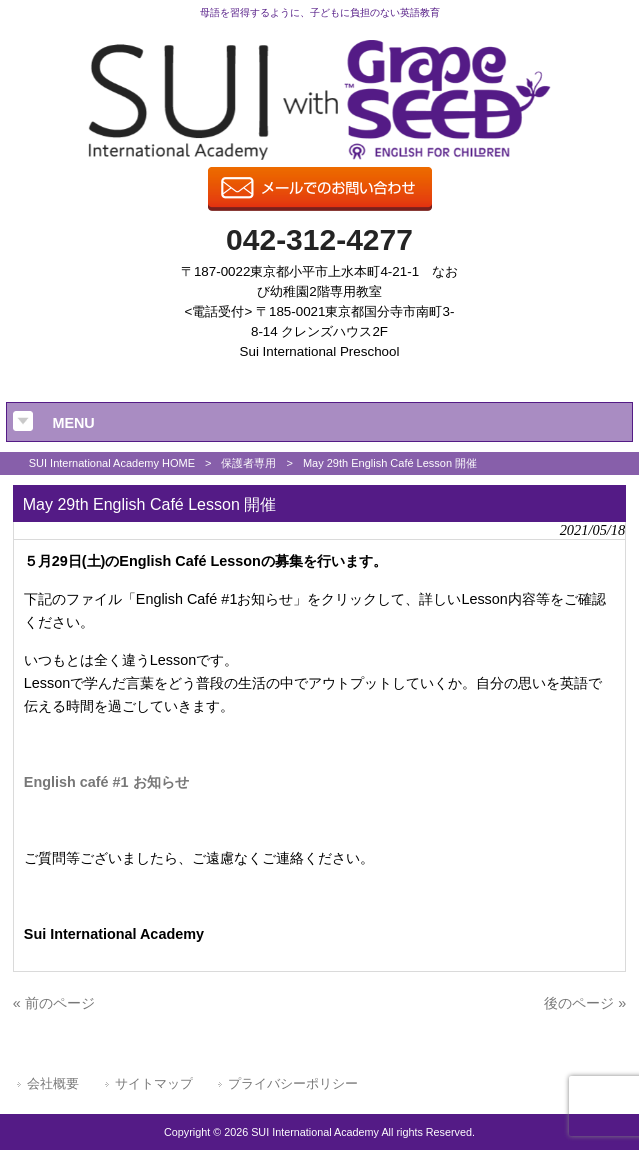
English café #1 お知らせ (106, 782)
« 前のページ (54, 1003)
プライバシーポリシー (293, 1083)
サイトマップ (154, 1083)
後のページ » (585, 1003)
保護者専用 (248, 463)
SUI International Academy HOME (112, 463)
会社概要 (53, 1083)
